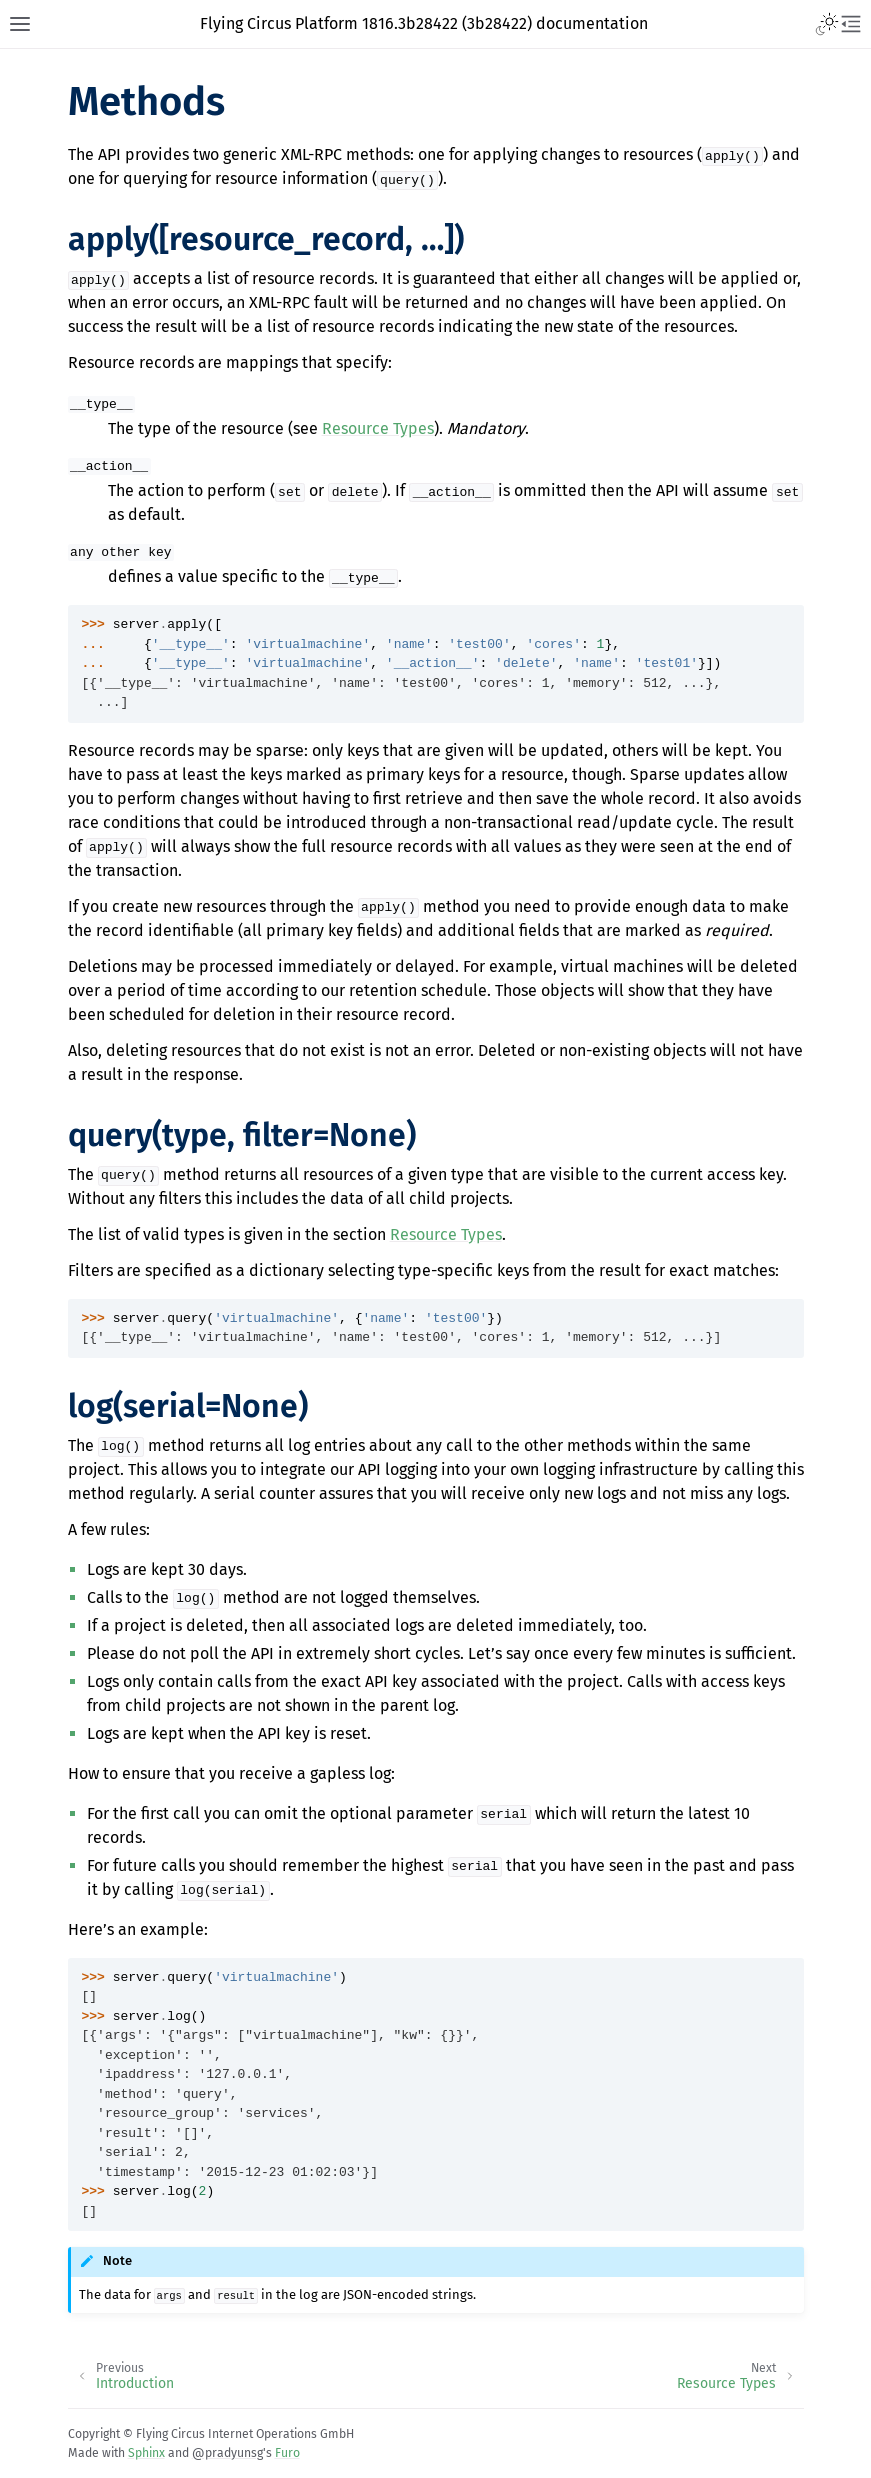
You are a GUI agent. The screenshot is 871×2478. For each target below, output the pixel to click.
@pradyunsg (227, 2453)
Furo (287, 2453)
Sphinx (146, 2453)
